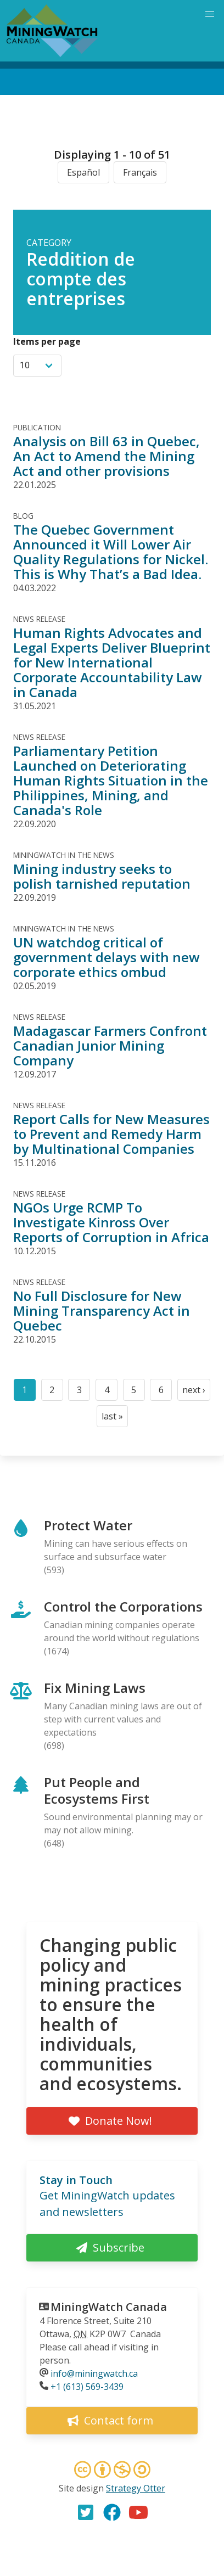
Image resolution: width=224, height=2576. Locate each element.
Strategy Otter (135, 2488)
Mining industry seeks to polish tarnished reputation (102, 876)
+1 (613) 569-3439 (87, 2387)
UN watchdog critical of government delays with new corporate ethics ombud (106, 957)
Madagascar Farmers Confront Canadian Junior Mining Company (110, 1045)
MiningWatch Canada (109, 2306)
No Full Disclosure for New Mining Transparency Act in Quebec (101, 1310)
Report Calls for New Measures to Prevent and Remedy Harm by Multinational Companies (111, 1134)
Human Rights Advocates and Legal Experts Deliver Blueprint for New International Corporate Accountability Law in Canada (111, 662)
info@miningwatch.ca (94, 2373)
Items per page (47, 341)
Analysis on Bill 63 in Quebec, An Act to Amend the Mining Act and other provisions (106, 456)
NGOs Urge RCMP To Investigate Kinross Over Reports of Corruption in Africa (111, 1222)
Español (83, 172)
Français (140, 172)
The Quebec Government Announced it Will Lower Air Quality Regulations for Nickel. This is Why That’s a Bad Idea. (110, 551)
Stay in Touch (76, 2180)
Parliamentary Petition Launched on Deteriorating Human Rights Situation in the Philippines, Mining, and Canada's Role (110, 780)
